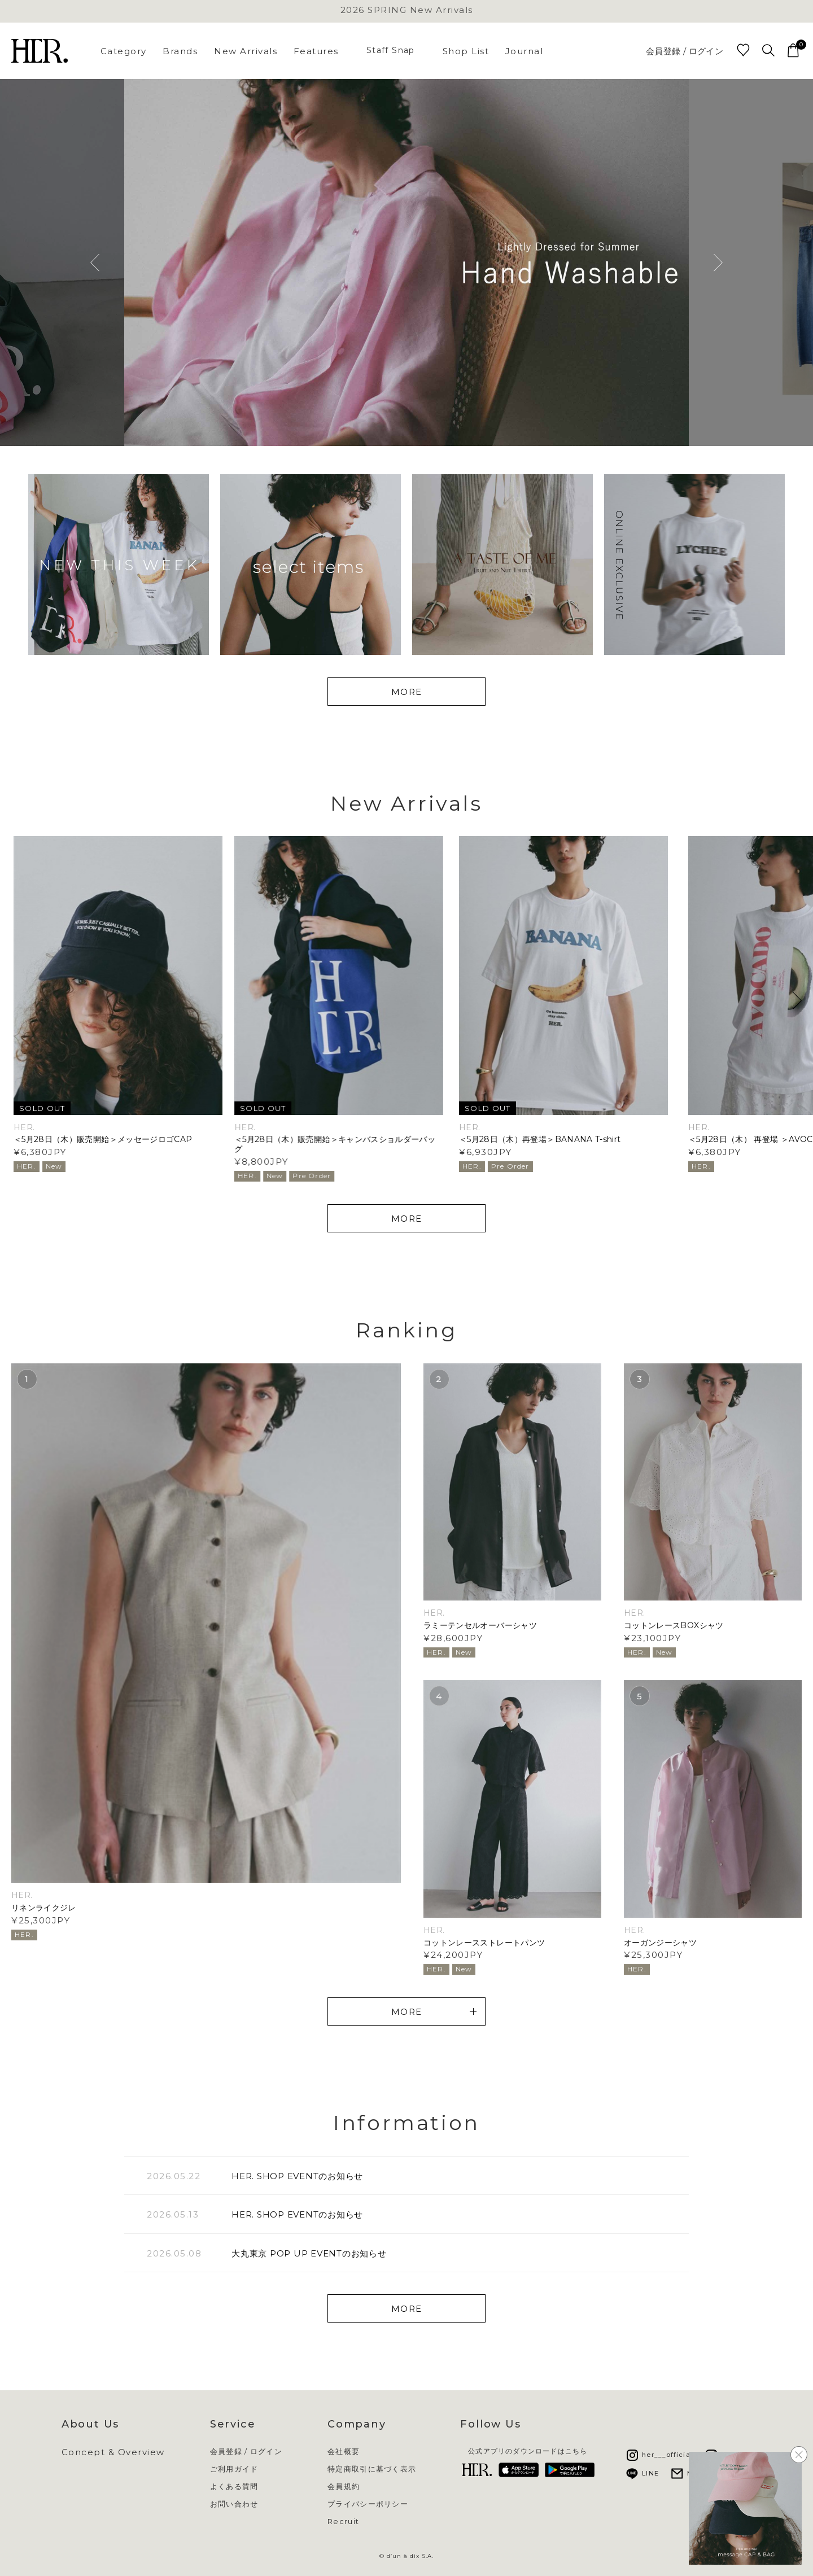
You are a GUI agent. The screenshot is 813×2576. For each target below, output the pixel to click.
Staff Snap (390, 50)
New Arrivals (245, 51)
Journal (524, 51)
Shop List (466, 51)
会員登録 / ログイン (684, 51)
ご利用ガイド (234, 2469)
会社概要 (343, 2451)
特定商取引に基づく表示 (371, 2469)
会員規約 (343, 2486)
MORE (406, 691)
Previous (94, 263)
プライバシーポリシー (367, 2504)
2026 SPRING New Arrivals (406, 10)
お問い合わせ (234, 2504)
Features (316, 51)
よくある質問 (234, 2486)
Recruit (343, 2521)
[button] (797, 1000)
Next (718, 263)
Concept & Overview (113, 2452)
